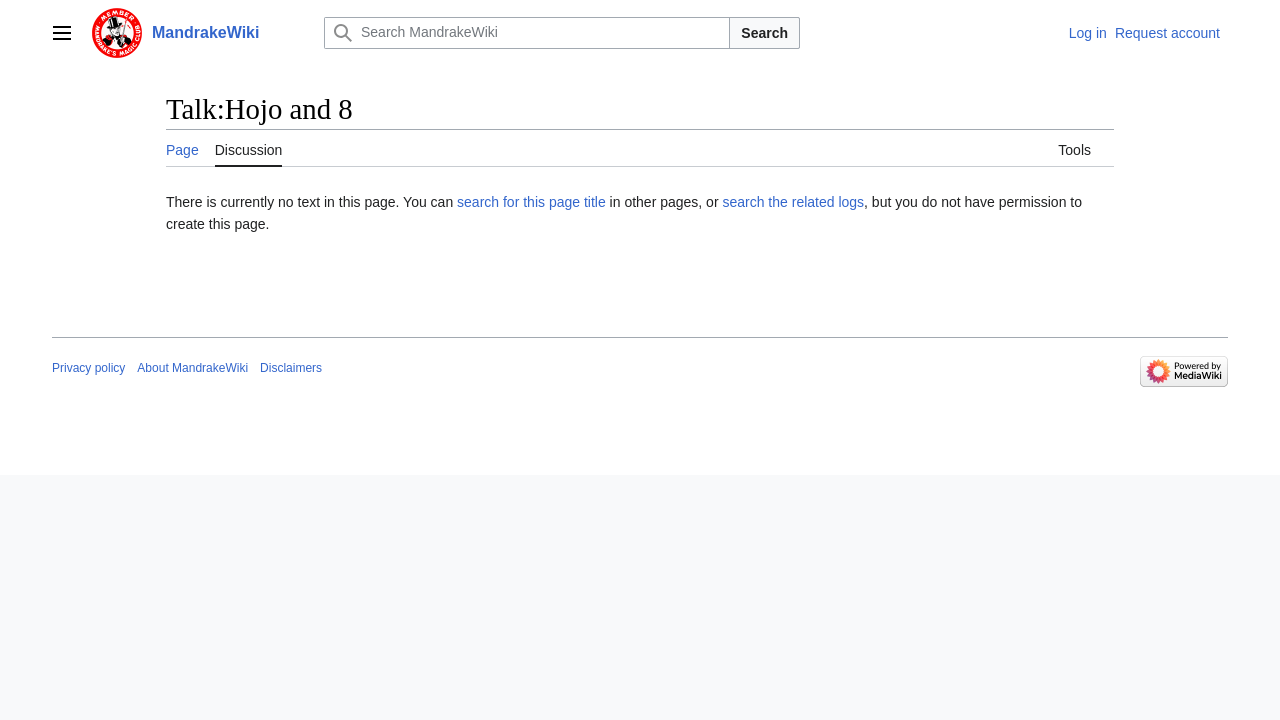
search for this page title (531, 202)
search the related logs (793, 202)
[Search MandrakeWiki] (527, 33)
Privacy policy (88, 368)
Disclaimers (291, 368)
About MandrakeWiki (192, 368)
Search (764, 33)
